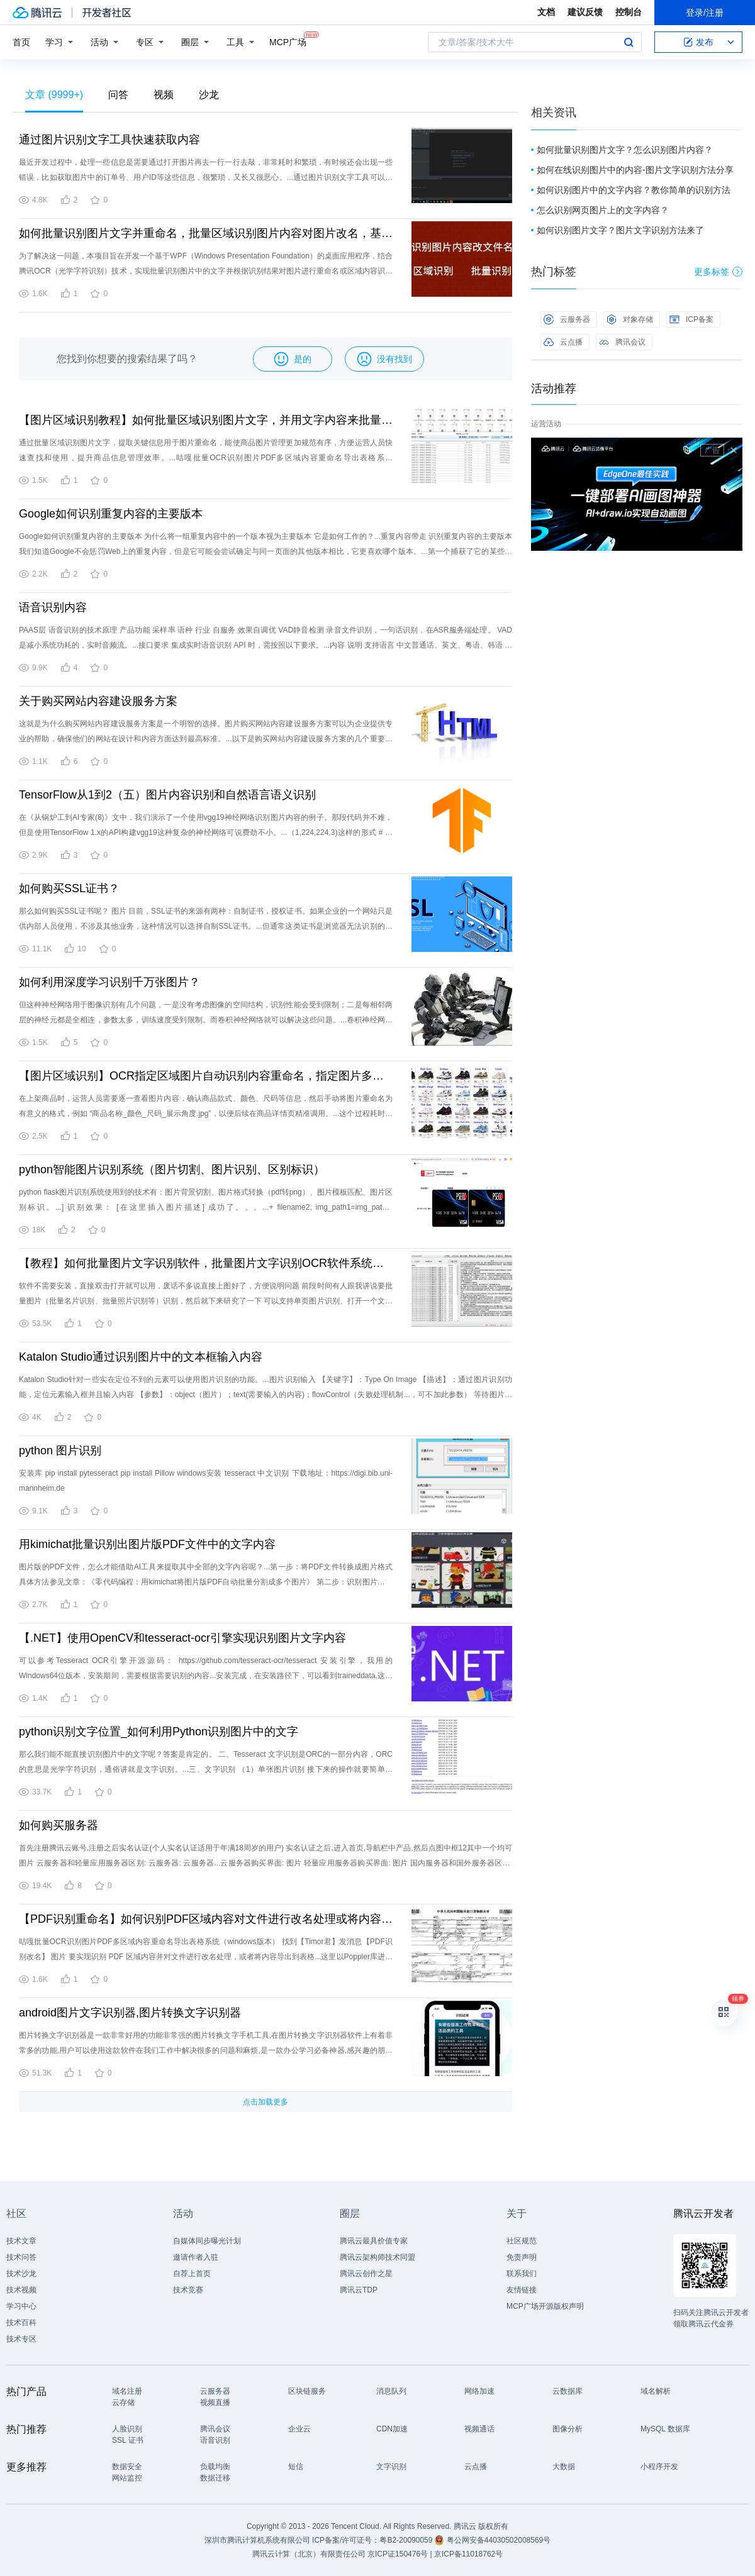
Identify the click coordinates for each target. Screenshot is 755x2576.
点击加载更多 (265, 2102)
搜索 (629, 42)
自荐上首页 (192, 2273)
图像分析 (567, 2428)
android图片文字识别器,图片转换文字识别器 (130, 2012)
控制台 (628, 12)
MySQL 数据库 (665, 2428)
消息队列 (391, 2391)
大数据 (563, 2466)
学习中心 (21, 2306)
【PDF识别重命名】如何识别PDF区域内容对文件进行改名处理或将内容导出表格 (206, 1919)
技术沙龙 (21, 2273)
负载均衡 (215, 2466)
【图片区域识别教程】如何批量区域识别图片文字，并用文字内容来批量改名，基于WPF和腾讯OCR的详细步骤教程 (206, 420)
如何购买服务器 (58, 1825)
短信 (295, 2466)
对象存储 (630, 319)
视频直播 (215, 2402)
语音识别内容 (53, 607)
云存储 (123, 2402)
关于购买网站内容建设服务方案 (98, 701)
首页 (21, 42)
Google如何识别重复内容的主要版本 (111, 513)
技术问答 (21, 2257)
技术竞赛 (188, 2290)
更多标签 (718, 272)
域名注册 (127, 2391)
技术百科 (21, 2322)
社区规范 (521, 2240)
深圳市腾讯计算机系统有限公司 (257, 2540)
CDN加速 (392, 2428)
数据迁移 (215, 2478)
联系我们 (521, 2273)
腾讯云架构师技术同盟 (377, 2257)
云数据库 (567, 2391)
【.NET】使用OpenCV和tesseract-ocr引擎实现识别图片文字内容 (182, 1638)
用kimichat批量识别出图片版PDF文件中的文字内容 (147, 1544)
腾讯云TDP (359, 2290)
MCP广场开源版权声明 (545, 2306)
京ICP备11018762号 (468, 2554)
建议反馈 (585, 12)
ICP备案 (691, 319)
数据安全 (127, 2466)
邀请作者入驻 (195, 2257)
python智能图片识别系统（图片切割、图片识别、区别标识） (172, 1169)
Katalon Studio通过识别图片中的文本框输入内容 (140, 1357)
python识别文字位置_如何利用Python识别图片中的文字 (158, 1731)
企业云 (299, 2428)
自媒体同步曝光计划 (207, 2240)
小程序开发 (659, 2466)
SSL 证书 (127, 2440)
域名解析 (655, 2391)
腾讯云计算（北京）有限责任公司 (309, 2554)
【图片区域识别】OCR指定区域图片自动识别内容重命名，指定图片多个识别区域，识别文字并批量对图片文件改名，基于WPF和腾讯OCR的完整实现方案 (206, 1076)
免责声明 (521, 2257)
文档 (546, 12)
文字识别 (391, 2466)
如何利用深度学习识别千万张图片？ (109, 982)
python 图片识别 (60, 1450)
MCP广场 (287, 41)
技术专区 (21, 2339)
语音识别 (215, 2440)
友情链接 (521, 2290)
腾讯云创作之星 (366, 2273)
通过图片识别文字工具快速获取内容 (109, 139)
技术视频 (21, 2290)
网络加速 (479, 2391)
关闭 (733, 450)
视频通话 (479, 2428)
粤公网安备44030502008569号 (499, 2540)
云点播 (563, 342)
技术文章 (21, 2240)
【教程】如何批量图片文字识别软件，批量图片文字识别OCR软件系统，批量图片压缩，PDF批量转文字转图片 (206, 1263)
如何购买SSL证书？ (69, 888)
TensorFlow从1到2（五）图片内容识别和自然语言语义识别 (167, 794)
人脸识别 (127, 2428)
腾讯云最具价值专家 (374, 2240)
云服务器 (567, 319)
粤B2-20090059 (406, 2540)
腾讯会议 (622, 342)
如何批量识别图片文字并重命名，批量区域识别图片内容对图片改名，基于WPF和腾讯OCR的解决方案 (206, 233)
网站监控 (127, 2478)
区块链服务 (307, 2391)
